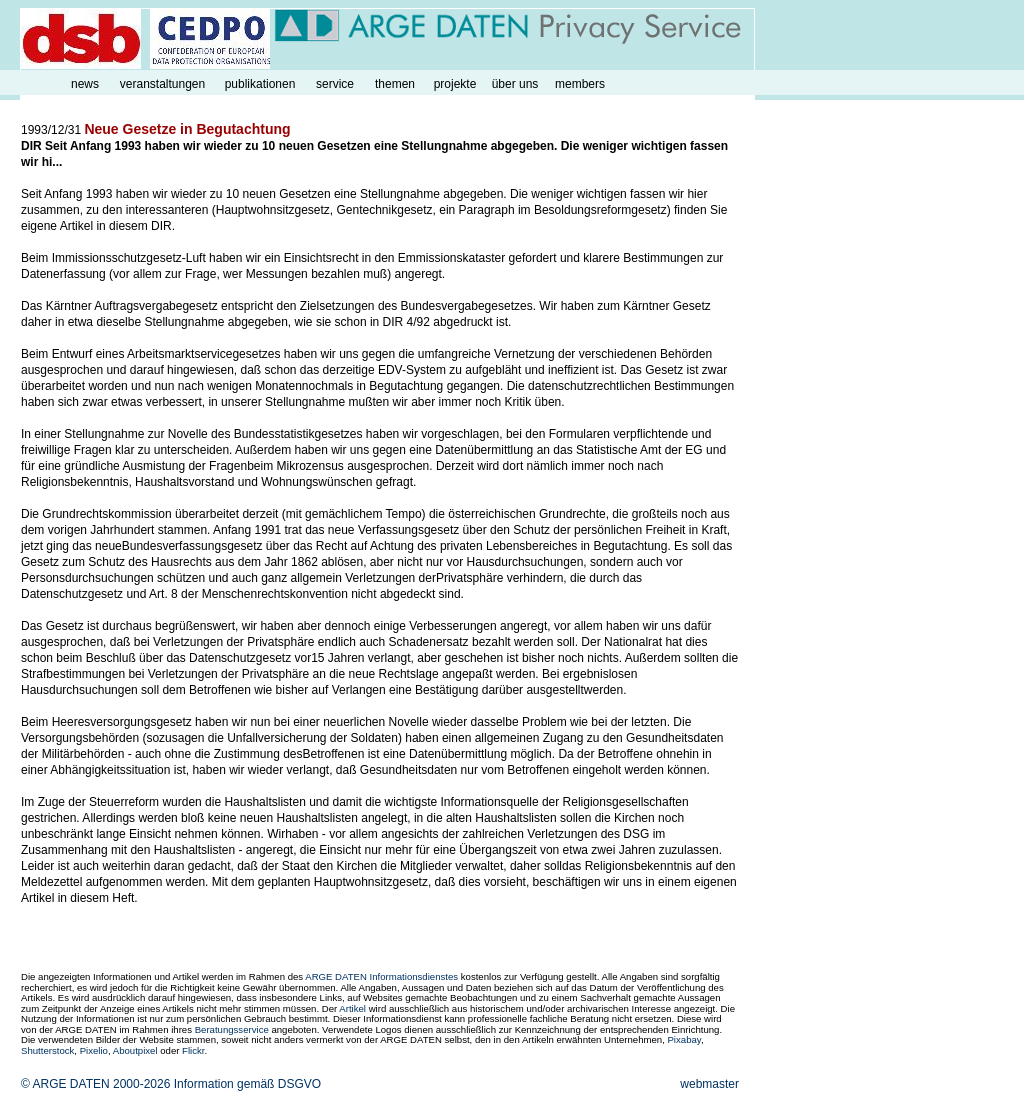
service (335, 84)
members (580, 84)
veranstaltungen (162, 84)
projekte (455, 84)
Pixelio (94, 1050)
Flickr (193, 1050)
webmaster (709, 1084)
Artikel (352, 1008)
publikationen (260, 84)
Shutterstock (47, 1050)
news (85, 84)
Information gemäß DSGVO (247, 1084)
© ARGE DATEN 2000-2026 (95, 1084)
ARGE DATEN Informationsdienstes (381, 976)
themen (395, 84)
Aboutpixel (135, 1050)
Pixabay (683, 1039)
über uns (515, 84)
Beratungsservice (232, 1029)
